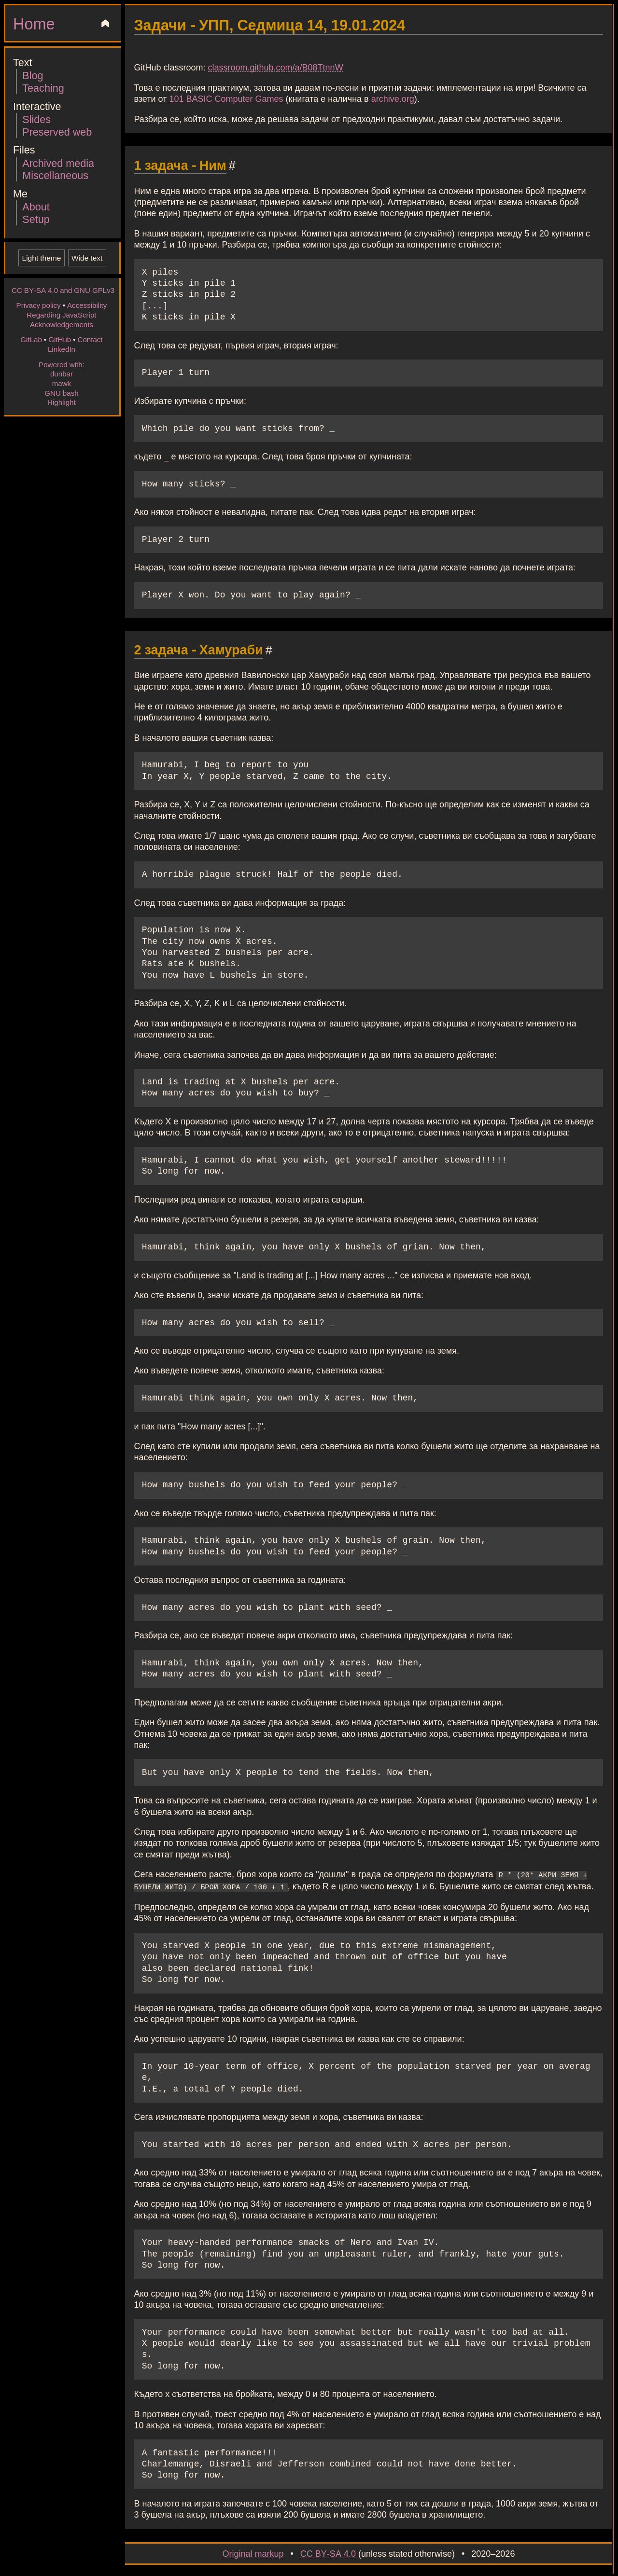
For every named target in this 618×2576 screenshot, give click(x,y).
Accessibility (87, 305)
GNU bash (61, 393)
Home (34, 23)
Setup (35, 219)
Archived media (58, 163)
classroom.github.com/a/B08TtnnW (275, 67)
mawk (61, 383)
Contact (89, 339)
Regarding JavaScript (61, 315)
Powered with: (61, 364)
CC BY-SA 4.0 (328, 2552)
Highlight (61, 402)
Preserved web (57, 131)
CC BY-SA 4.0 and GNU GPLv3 (63, 290)
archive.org (392, 98)
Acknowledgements (61, 324)
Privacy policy (38, 305)
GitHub (59, 339)
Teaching (43, 88)
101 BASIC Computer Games (226, 98)
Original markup (253, 2552)
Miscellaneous (55, 175)
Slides (36, 119)
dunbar (61, 373)
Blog (32, 75)
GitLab (31, 339)
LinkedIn (61, 349)
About (35, 206)
